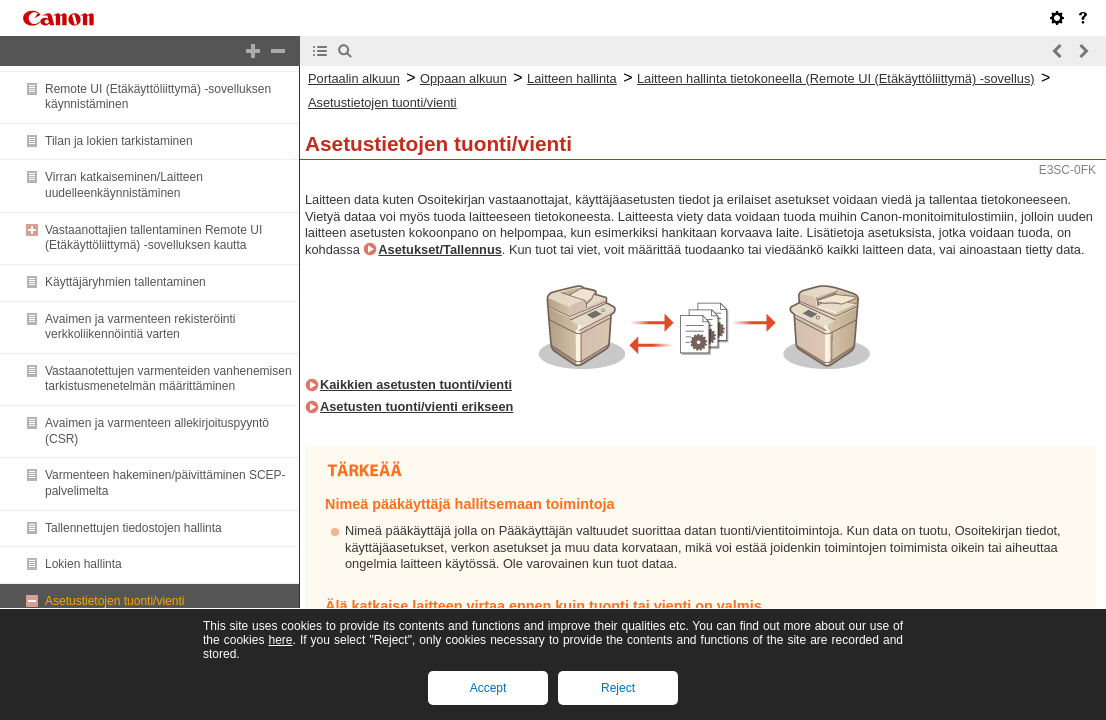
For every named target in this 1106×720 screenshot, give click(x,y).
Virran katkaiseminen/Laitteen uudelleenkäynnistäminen (124, 185)
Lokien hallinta (83, 564)
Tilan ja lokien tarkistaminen (119, 141)
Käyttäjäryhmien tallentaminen (125, 282)
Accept (488, 688)
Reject (618, 688)
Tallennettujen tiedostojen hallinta (133, 528)
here (280, 640)
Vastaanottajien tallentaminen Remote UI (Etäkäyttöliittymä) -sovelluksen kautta (153, 238)
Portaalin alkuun (354, 78)
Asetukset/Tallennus (440, 249)
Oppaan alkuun (463, 78)
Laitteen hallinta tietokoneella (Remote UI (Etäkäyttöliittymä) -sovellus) (836, 78)
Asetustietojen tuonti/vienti (114, 601)
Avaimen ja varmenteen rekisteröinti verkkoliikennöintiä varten (140, 327)
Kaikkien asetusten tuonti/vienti (416, 384)
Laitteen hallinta (572, 78)
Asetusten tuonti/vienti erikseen (416, 406)
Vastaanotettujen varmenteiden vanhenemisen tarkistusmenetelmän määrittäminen (168, 379)
